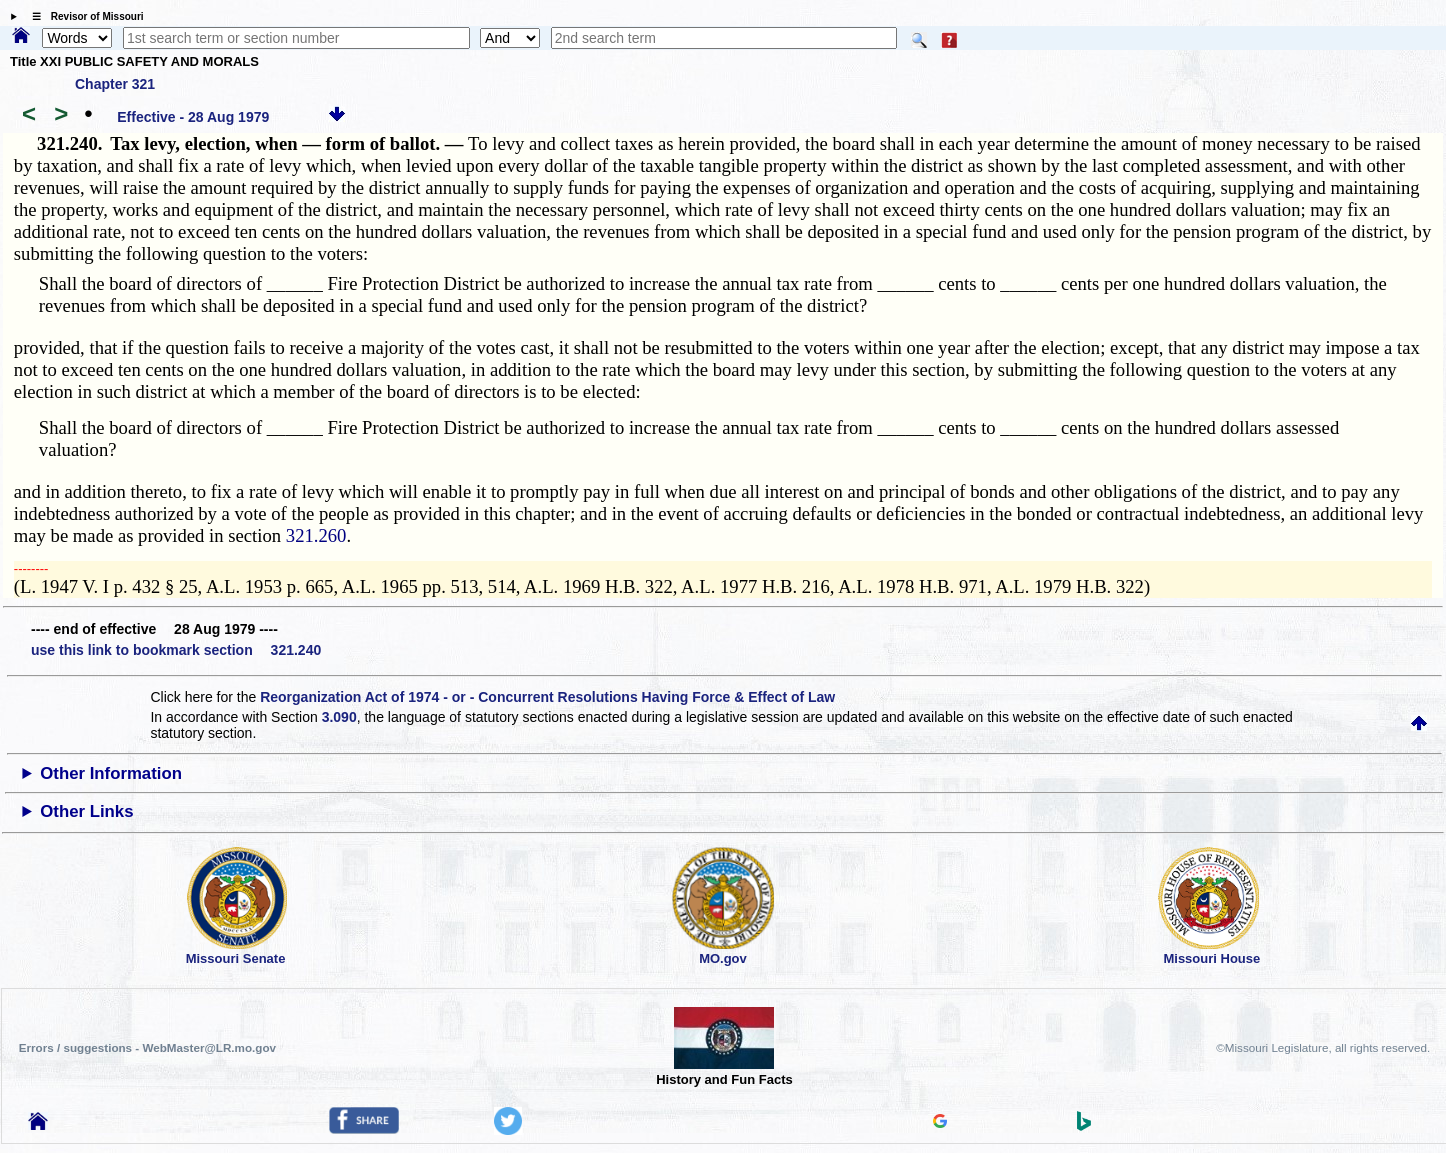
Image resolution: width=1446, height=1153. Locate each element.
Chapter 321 (115, 84)
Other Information (111, 773)
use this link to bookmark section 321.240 (176, 650)
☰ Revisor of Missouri (83, 16)
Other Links (86, 811)
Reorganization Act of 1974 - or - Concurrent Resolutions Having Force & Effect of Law (547, 697)
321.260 (316, 535)
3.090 (339, 717)
